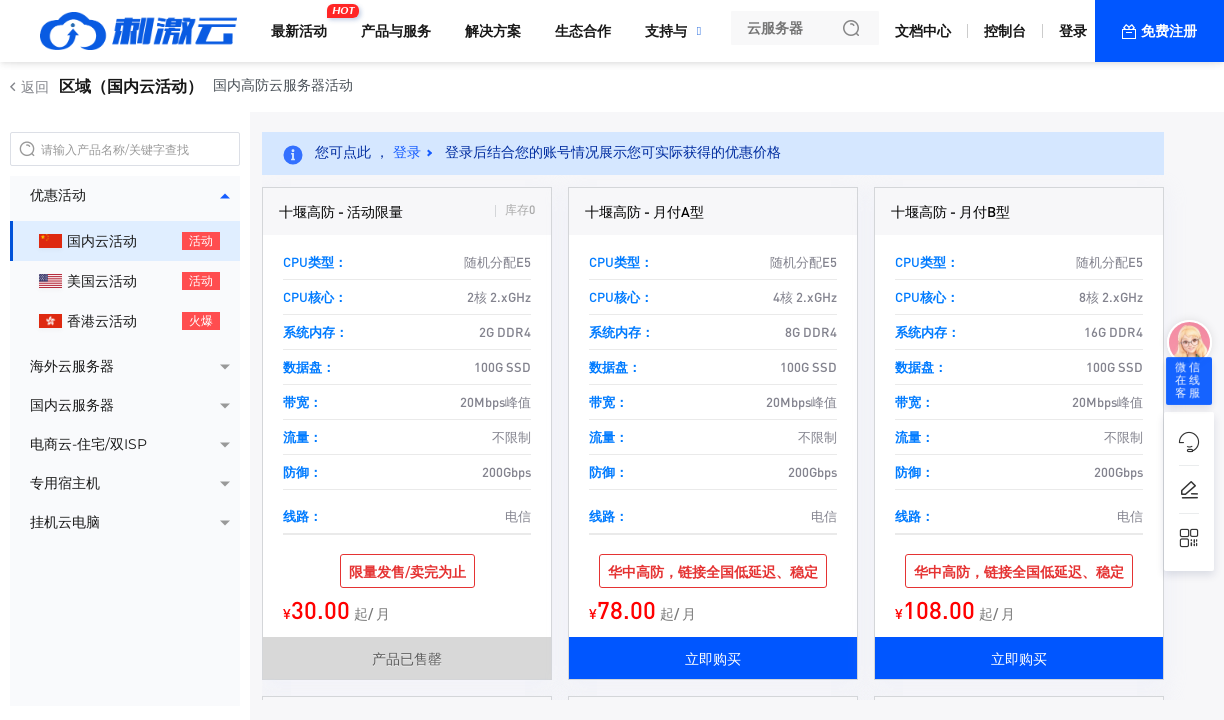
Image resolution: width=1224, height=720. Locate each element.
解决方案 (493, 31)
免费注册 (1169, 31)
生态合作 (583, 31)
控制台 (1005, 31)
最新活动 (304, 23)
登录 (1073, 31)
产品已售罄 (407, 658)
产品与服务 (396, 31)
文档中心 (923, 31)
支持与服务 (680, 31)
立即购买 (713, 658)
